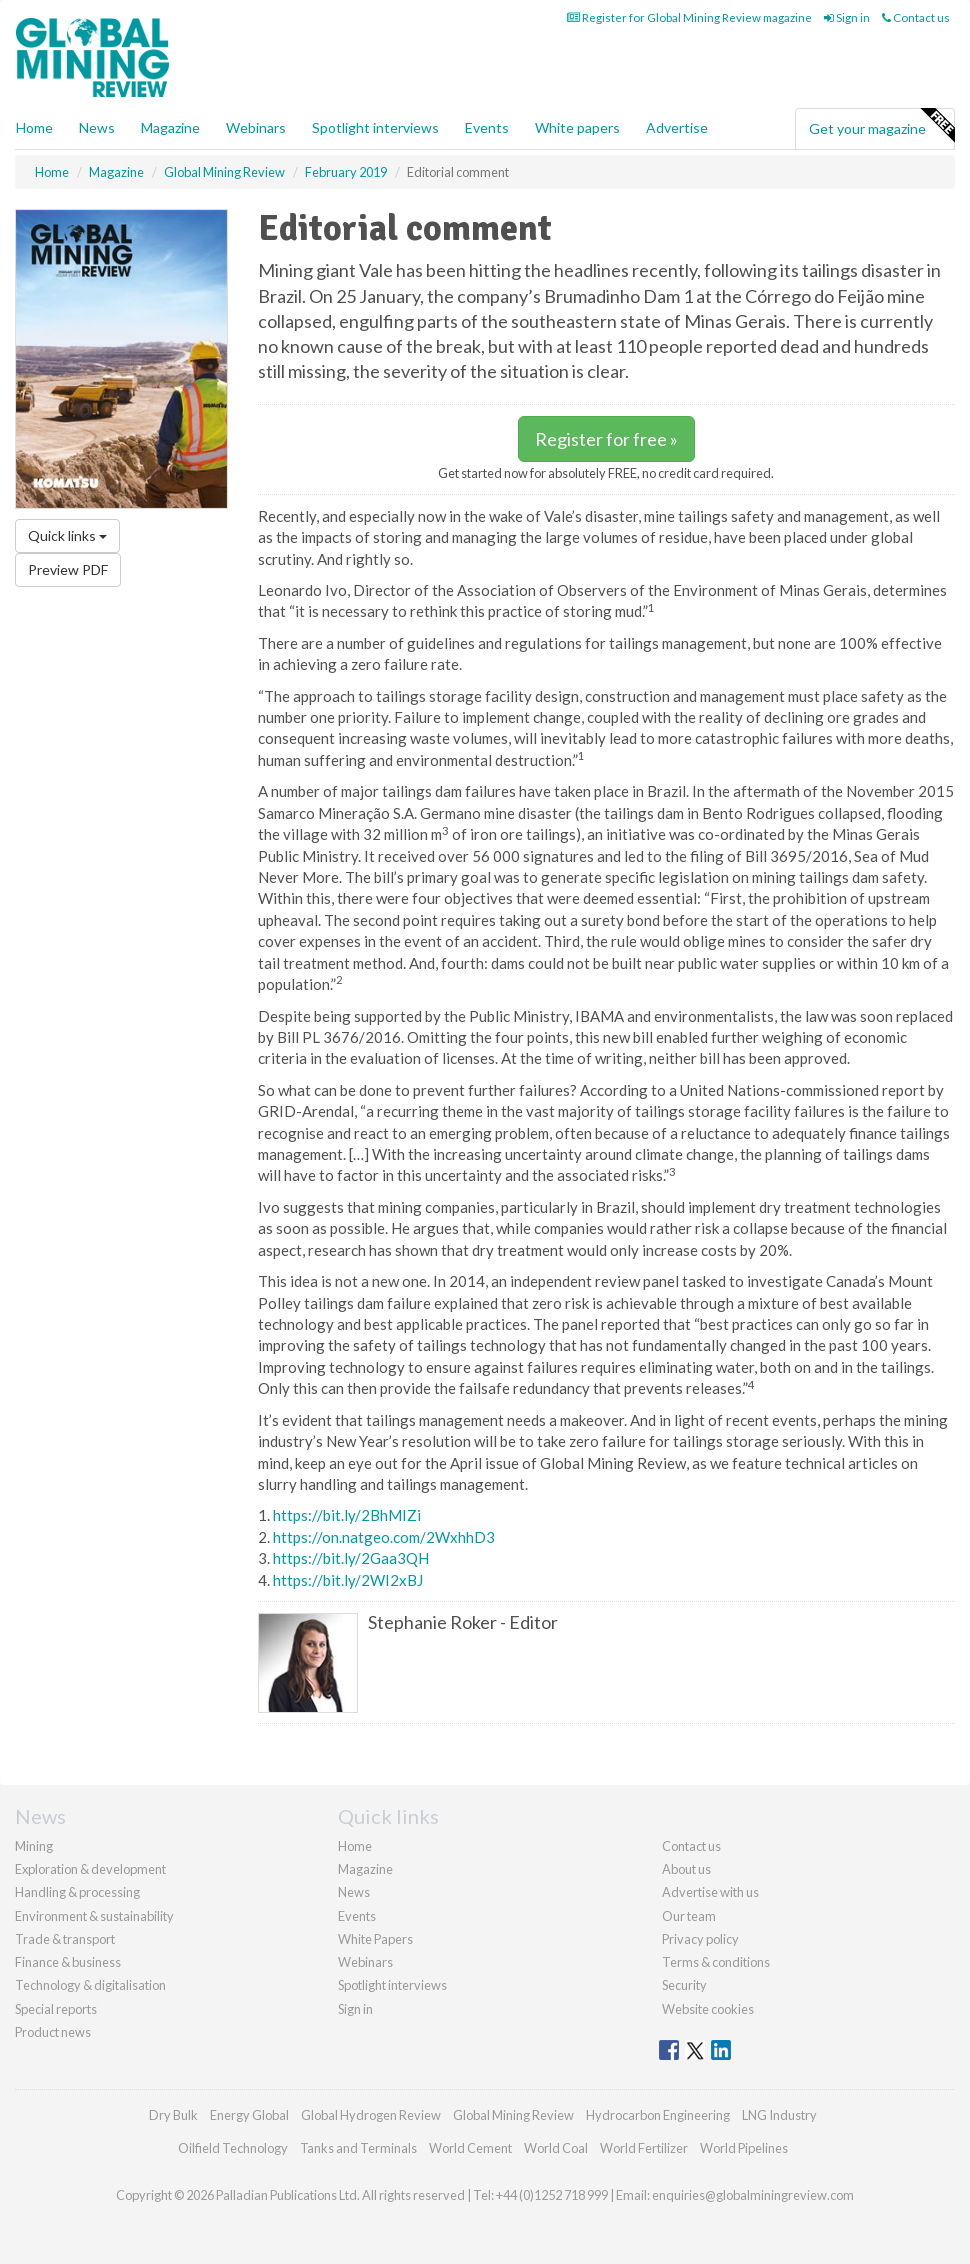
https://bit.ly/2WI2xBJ (348, 1580)
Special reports (56, 2009)
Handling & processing (77, 1892)
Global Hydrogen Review (371, 2115)
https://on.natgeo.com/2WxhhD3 (384, 1537)
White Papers (375, 1939)
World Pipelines (744, 2148)
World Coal (556, 2148)
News (354, 1892)
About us (686, 1869)
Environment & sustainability (94, 1916)
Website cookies (708, 2009)
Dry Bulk (173, 2115)
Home (34, 127)
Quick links (67, 535)
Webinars (256, 127)
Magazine (170, 127)
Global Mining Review (513, 2115)
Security (684, 1985)
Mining (34, 1846)
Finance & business (68, 1962)
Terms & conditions (716, 1962)
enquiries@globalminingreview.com (753, 2195)
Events (487, 127)
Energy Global (249, 2115)
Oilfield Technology (233, 2148)
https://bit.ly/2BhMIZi (347, 1515)
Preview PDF (68, 569)
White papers (577, 127)
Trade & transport (65, 1939)
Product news (53, 2032)
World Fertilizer (644, 2148)
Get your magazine (881, 126)
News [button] (97, 127)
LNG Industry (779, 2115)
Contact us (916, 17)
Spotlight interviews (375, 127)
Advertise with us (710, 1892)
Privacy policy (700, 1939)
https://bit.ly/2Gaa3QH (351, 1558)
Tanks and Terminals (358, 2148)
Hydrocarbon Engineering (658, 2115)
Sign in (847, 17)
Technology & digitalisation (90, 1985)
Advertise (677, 127)
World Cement (470, 2148)
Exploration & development (90, 1869)
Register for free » (606, 439)
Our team (689, 1916)
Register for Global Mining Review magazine (689, 17)
